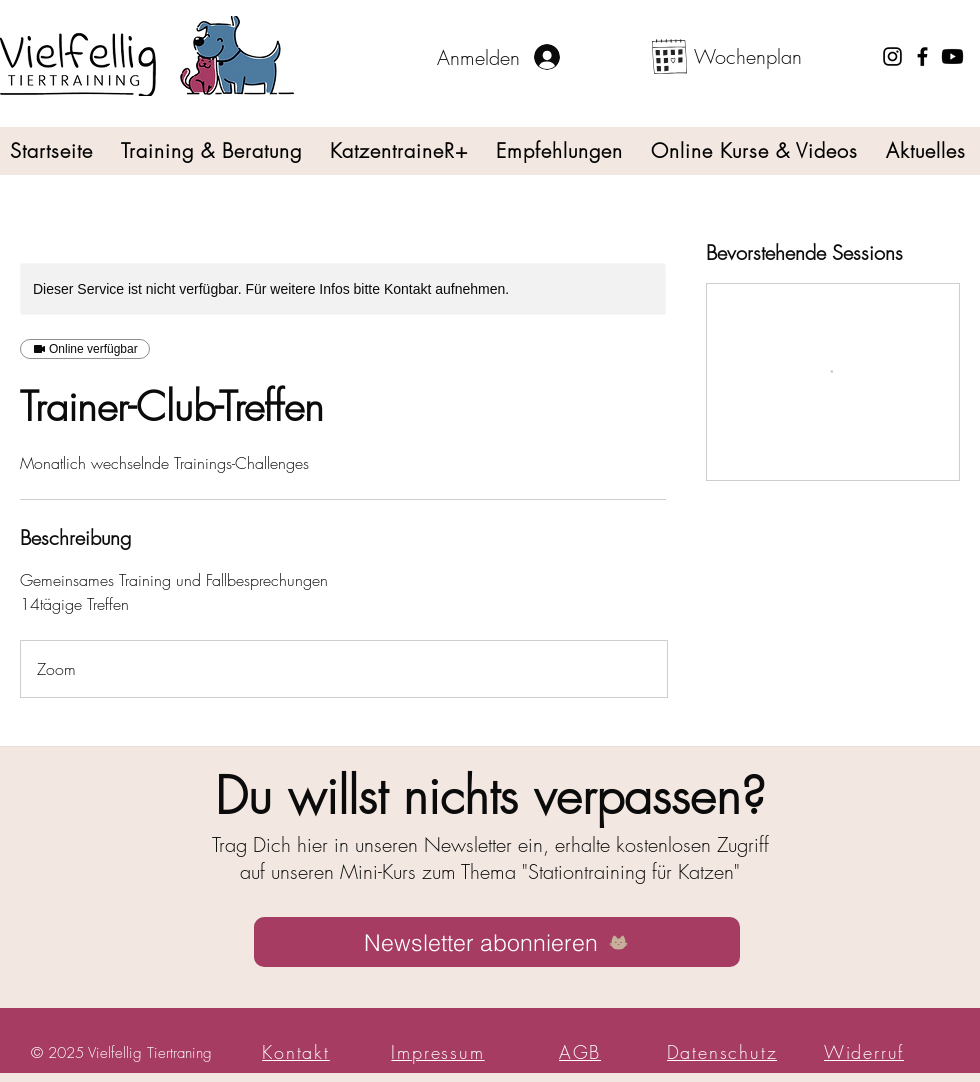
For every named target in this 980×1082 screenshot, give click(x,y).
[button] (211, 151)
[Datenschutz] (724, 1052)
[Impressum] (440, 1052)
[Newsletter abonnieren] (497, 942)
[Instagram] (892, 56)
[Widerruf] (866, 1052)
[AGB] (582, 1052)
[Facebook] (922, 56)
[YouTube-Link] (952, 56)
